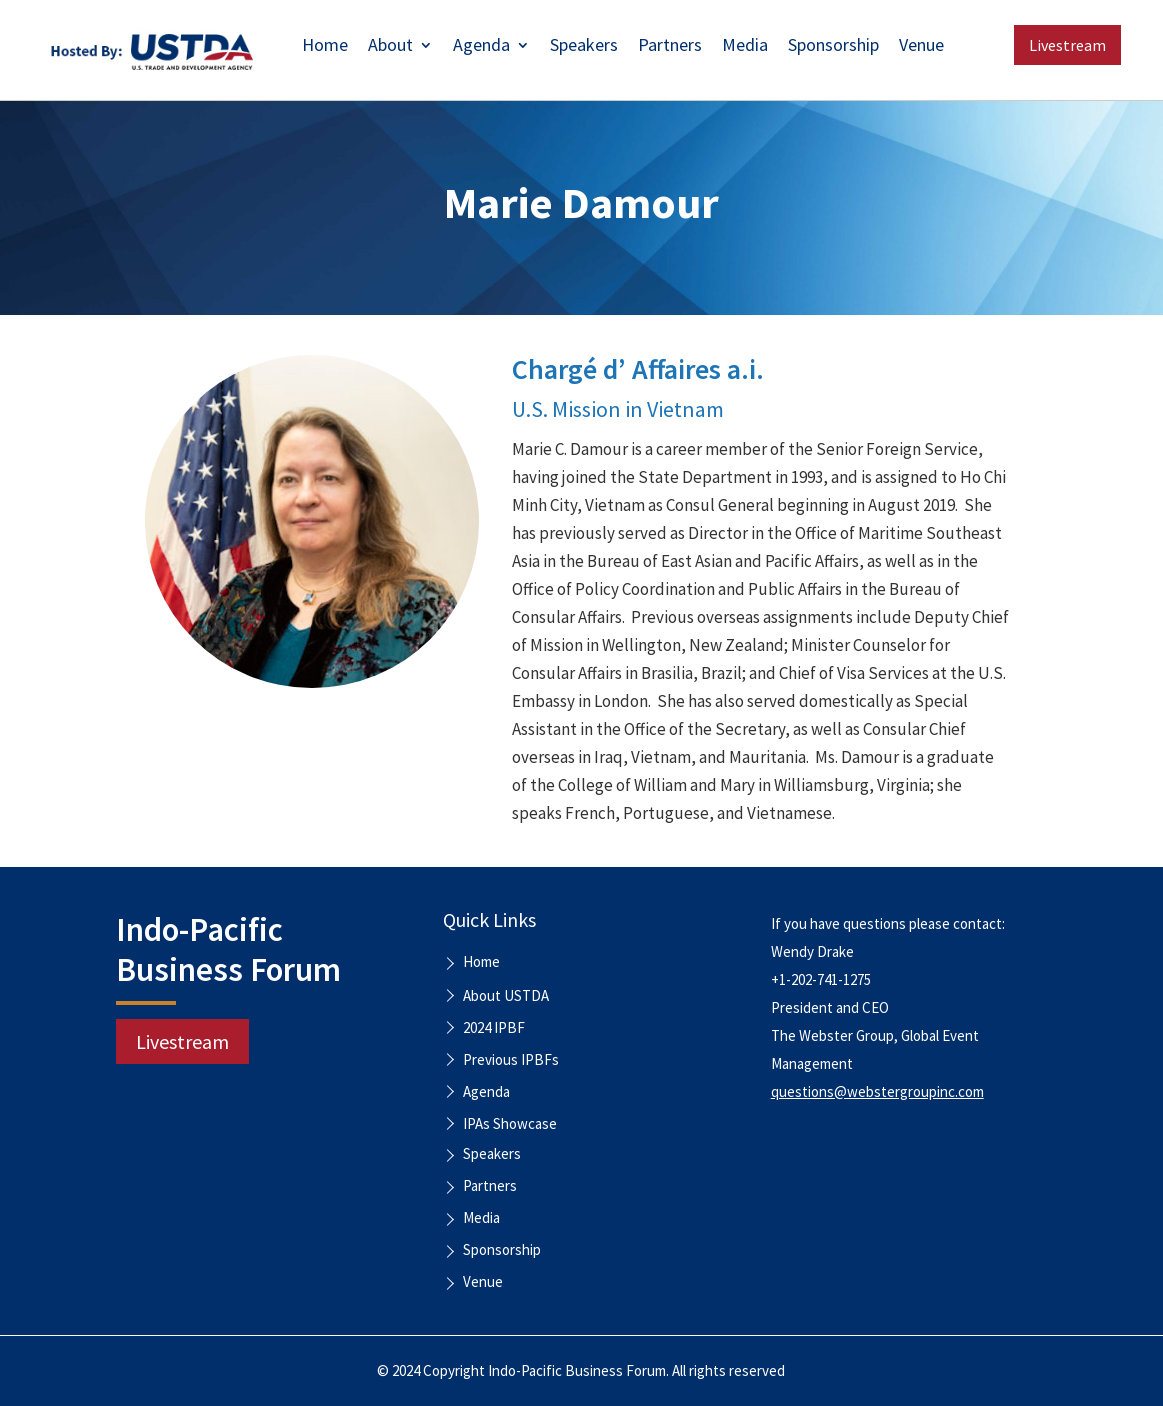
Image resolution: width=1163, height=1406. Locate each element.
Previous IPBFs (511, 1059)
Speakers (584, 47)
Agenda (481, 47)
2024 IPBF (494, 1027)
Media (745, 47)
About (390, 47)
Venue (921, 47)
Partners (670, 47)
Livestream (1067, 45)
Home (325, 47)
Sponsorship (833, 47)
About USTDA (506, 995)
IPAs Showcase (510, 1123)
